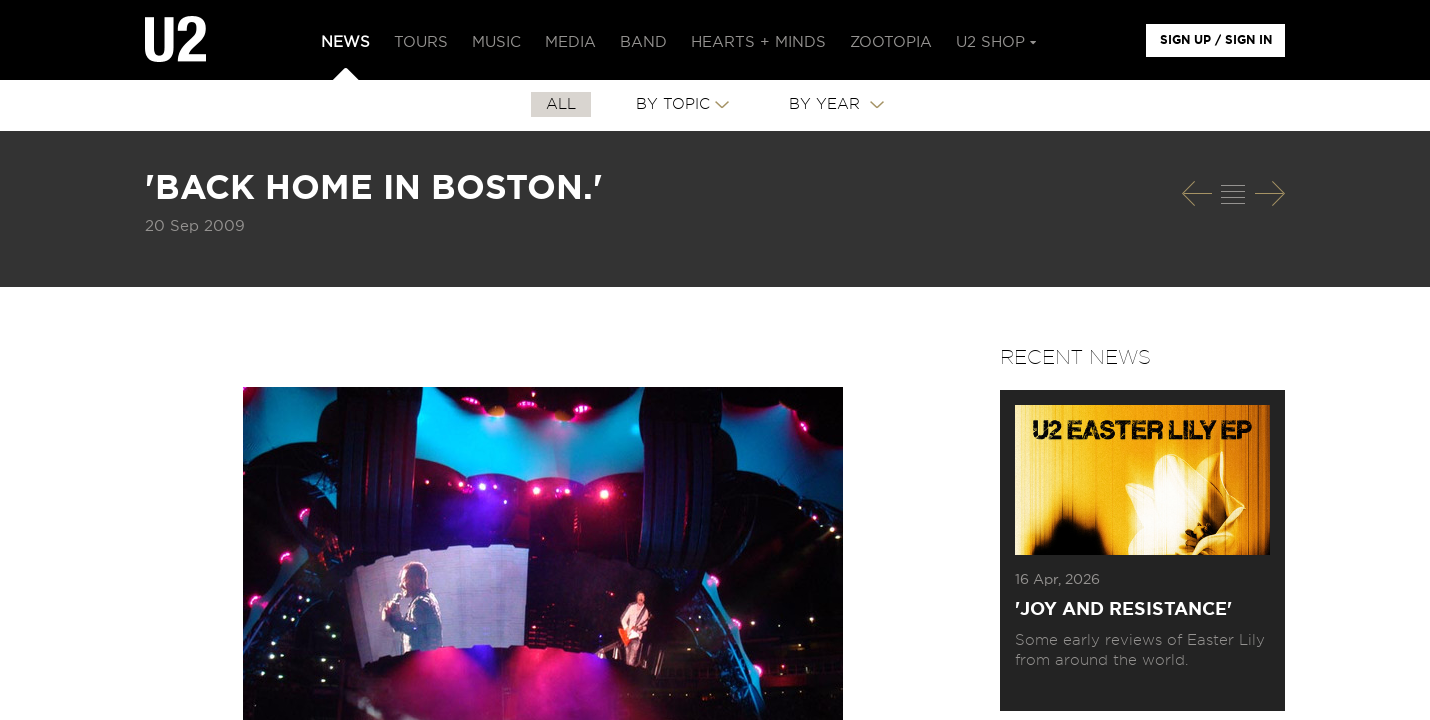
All (561, 104)
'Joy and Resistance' (1123, 610)
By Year (827, 104)
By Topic (673, 104)
